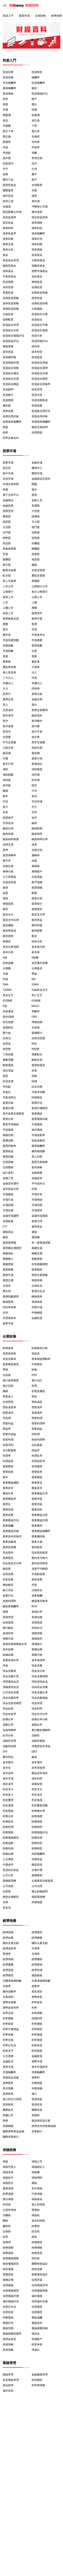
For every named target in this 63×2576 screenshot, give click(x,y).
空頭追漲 (8, 823)
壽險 (34, 2183)
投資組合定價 (11, 378)
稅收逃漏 (8, 2269)
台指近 (7, 1285)
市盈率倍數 (38, 1092)
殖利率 (36, 346)
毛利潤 (7, 1418)
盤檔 (5, 791)
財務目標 (37, 1837)
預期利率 (37, 2018)
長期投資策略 (11, 298)
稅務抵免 (37, 2253)
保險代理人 (9, 2167)
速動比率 (37, 1724)
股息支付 (8, 914)
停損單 (36, 147)
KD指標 (36, 1000)
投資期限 (8, 400)
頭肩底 (7, 1043)
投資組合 (37, 319)
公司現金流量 (11, 1692)
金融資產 (8, 505)
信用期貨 (37, 432)
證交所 (7, 468)
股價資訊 (37, 764)
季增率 (7, 1954)
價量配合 (37, 1054)
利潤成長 (8, 1461)
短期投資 (37, 287)
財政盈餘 (37, 2050)
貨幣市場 (37, 2061)
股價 (34, 624)
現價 (34, 109)
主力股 (36, 522)
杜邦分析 (8, 1735)
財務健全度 (38, 1811)
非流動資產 (38, 1574)
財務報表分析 (40, 1348)
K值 (5, 1006)
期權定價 (37, 1253)
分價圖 (7, 968)
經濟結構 (8, 1937)
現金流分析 (38, 1671)
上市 (5, 602)
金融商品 (8, 500)
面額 (5, 104)
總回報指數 (38, 1151)
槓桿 (5, 432)
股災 (5, 629)
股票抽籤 (37, 887)
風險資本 (37, 2323)
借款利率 (37, 1778)
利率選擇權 (38, 2385)
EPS (5, 1751)
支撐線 (36, 1027)
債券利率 (8, 228)
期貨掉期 (37, 1280)
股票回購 (8, 1156)
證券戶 (7, 694)
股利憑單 (8, 936)
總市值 (7, 635)
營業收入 (8, 1396)
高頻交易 (37, 747)
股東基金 (37, 1482)
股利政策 (37, 1547)
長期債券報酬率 (41, 422)
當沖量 (36, 726)
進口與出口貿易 (12, 2099)
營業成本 (37, 1407)
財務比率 (8, 1719)
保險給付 (8, 2177)
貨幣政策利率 (11, 2007)
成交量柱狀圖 (40, 963)
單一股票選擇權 (41, 1242)
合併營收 (8, 1402)
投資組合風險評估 (13, 335)
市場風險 (37, 1124)
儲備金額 (37, 1784)
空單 (34, 812)
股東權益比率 (40, 1493)
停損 (5, 147)
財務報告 (37, 1097)
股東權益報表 (11, 1364)
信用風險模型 (11, 2290)
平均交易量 (9, 742)
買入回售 (37, 1156)
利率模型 (37, 2029)
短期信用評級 (11, 416)
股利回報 (37, 925)
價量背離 (8, 1060)
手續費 (7, 126)
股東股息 (8, 1558)
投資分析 (37, 335)
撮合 (34, 489)
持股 (34, 860)
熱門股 (36, 527)
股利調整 (37, 930)
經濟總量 (37, 1937)
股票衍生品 (38, 1291)
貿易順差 (8, 2104)
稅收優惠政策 (11, 2263)
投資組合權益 (11, 384)
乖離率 (36, 1011)
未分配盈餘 (9, 1450)
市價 (5, 109)
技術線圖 (8, 963)
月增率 (36, 1954)
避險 (34, 1232)
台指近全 (37, 1285)
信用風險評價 (11, 2296)
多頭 (34, 796)
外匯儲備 (37, 2088)
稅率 (5, 2237)
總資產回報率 (40, 1601)
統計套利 (8, 1173)
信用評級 (37, 2280)
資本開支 (8, 1762)
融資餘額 (37, 828)
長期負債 (37, 1622)
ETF (5, 1226)
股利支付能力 (40, 1558)
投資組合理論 (40, 362)
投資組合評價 (40, 373)
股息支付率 (38, 914)
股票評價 (8, 1108)
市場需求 (37, 1210)
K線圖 (35, 957)
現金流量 (37, 1665)
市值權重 (37, 640)
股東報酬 (8, 1525)
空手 (5, 169)
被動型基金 (9, 265)
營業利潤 (37, 1418)
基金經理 (8, 2385)
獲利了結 (8, 179)
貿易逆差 (37, 2104)
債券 (34, 196)
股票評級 (8, 1103)
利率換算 (8, 2024)
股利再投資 (9, 930)
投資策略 (8, 2350)
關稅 (5, 2220)
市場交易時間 (11, 484)
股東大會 (37, 1542)
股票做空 (8, 817)
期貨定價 (8, 1280)
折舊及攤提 (38, 1391)
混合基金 (37, 276)
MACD (35, 1006)
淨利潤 (36, 1434)
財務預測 (8, 1848)
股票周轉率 (9, 855)
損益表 (36, 1353)
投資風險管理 (11, 2380)
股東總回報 (38, 1536)
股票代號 (37, 618)
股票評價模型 (40, 1108)
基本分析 (8, 952)
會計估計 (37, 1380)
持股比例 (8, 866)
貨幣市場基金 (40, 271)
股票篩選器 (38, 1065)
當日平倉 (37, 731)
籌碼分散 (8, 871)
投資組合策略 (11, 368)
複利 (34, 88)
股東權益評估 (11, 1520)
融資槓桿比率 (40, 839)
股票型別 (8, 511)
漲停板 (7, 780)
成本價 (7, 158)
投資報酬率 (38, 83)
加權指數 (8, 645)
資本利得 (37, 352)
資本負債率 (38, 1660)
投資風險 (8, 93)
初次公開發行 (40, 591)
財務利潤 (8, 1827)
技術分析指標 (11, 947)
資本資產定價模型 (13, 1113)
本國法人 (37, 683)
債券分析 (8, 249)
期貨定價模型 (11, 1897)
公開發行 (8, 591)
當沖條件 (37, 721)
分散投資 (8, 314)
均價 (5, 758)
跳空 (34, 785)
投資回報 (8, 77)
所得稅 (7, 2204)
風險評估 (8, 2323)
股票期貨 (37, 1269)
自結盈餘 (37, 1445)
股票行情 (37, 758)
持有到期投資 (40, 400)
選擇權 (36, 1237)
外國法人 (8, 683)
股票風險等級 (40, 1119)
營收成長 (37, 1402)
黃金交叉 (8, 995)
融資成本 (37, 715)
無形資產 (37, 1579)
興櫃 (34, 608)
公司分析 (8, 1875)
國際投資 (37, 2110)
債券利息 (37, 228)
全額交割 (37, 850)
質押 (5, 850)
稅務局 (7, 2242)
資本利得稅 (38, 2220)
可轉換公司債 (40, 206)
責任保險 (8, 2199)
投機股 (36, 543)
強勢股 (36, 532)
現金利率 (37, 1708)
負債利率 (8, 1633)
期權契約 (8, 1253)
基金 (5, 255)
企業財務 (40, 15)
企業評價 (37, 1870)
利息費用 (8, 1800)
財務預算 (37, 1843)
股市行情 (8, 764)
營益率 (7, 1429)
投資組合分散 (40, 314)
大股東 (36, 667)
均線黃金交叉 (40, 990)
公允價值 (8, 1859)
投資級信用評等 (41, 411)
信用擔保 (37, 2307)
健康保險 (8, 2188)
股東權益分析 (40, 1515)
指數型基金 (38, 265)
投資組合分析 (11, 330)
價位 (34, 104)
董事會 (7, 661)
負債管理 (8, 1617)
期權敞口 (8, 1259)
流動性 (36, 1735)
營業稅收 (8, 1472)
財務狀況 (8, 1821)
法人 (34, 672)
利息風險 (8, 1811)
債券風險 (37, 249)
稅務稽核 (37, 2247)
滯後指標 (37, 1022)
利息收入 (8, 1794)
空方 (34, 807)
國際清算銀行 (11, 2137)
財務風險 (8, 1832)
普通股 (36, 505)
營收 (34, 1396)
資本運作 (37, 1762)
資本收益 (8, 352)
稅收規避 (37, 2269)
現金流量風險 (40, 1698)
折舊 (34, 1386)
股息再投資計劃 (41, 2120)
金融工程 (8, 1178)
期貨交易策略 (40, 1275)
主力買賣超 (9, 877)
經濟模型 (8, 1975)
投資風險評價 (11, 362)
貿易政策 (8, 2094)
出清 (34, 169)
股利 (5, 909)
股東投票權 (9, 1547)
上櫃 (34, 602)
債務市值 (8, 1638)
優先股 (7, 405)
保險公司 (37, 2161)
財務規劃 (8, 1843)
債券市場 (8, 2067)
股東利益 (37, 1504)
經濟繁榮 (8, 1964)
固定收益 (8, 222)
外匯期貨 (37, 2083)
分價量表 (37, 968)
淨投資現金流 (40, 1681)
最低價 (36, 753)
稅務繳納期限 (11, 2258)
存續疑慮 (8, 1221)
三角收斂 (8, 1054)
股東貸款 (37, 1509)
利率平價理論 (11, 2029)
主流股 (7, 527)
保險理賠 (37, 2177)
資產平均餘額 (40, 1568)
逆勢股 (36, 538)
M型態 (7, 1049)
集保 (5, 887)
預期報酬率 (38, 2072)
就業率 (36, 1986)
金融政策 (37, 2056)
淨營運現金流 (11, 1681)
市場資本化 (38, 635)
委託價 (7, 136)
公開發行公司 (40, 586)
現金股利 (8, 1552)
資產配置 (8, 319)
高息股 (7, 543)
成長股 (7, 522)
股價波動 (8, 1140)
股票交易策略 (40, 1162)
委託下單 (8, 131)
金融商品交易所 (41, 478)
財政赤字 (8, 2050)
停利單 (36, 142)
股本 (5, 1477)
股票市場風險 (11, 1124)
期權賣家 (8, 1264)
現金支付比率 (40, 1714)
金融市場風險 (40, 1216)
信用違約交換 (40, 2301)
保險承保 (8, 2172)
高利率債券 (9, 1307)
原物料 (36, 2115)
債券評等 (37, 239)
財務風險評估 (40, 1832)
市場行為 (8, 1199)
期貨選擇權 (38, 1897)
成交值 (36, 120)
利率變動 (8, 2018)
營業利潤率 (38, 1423)
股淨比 (7, 1504)
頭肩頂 (7, 1038)
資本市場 (8, 1778)
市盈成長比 (9, 1097)
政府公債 (8, 201)
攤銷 (5, 1391)
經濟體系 (37, 1932)
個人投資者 (9, 672)
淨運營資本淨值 (41, 1746)
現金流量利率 (11, 1698)
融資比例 (8, 828)
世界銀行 (37, 2131)
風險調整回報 (40, 2328)
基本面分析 (38, 947)
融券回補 (8, 834)
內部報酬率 (38, 1854)
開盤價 (7, 115)
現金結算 (8, 1708)
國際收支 (8, 2110)
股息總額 (8, 925)
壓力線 (7, 1033)
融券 (34, 823)
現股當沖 (8, 163)
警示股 (7, 565)
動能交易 (37, 1060)
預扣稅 (36, 2258)
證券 (5, 99)
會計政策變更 (11, 1380)
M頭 (34, 1043)
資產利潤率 (9, 1601)
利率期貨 (37, 2040)
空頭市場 (37, 801)
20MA (35, 984)
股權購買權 (9, 1880)
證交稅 (36, 2231)
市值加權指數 (11, 640)
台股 (34, 651)
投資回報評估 (40, 341)
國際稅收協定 (40, 2263)
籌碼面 (36, 866)
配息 (34, 936)
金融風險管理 (40, 2374)
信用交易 (8, 844)
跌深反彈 (8, 1081)
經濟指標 (8, 1932)
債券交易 (8, 244)
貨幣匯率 (8, 2083)
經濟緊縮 (37, 1964)
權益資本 (37, 1488)
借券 (34, 844)
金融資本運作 (11, 1183)
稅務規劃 (8, 2247)
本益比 (7, 1092)
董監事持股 (9, 667)
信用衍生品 (9, 2307)
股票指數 (37, 645)
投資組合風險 (40, 330)
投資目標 (8, 72)
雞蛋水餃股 (9, 570)
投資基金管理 (11, 260)
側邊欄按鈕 (5, 5)
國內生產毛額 (11, 1943)
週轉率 (36, 855)
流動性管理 (9, 1741)
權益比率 (8, 1493)
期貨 (5, 427)
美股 (5, 656)
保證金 (36, 2333)
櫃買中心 (37, 468)
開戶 (34, 99)
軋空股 (7, 575)
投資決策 (37, 395)
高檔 (34, 1076)
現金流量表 (9, 1359)
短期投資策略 (40, 292)
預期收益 (37, 1859)
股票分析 (8, 1119)
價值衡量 (8, 346)
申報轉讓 (37, 1312)
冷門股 (7, 532)
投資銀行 (8, 395)
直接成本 (37, 1412)
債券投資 (37, 298)
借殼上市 (8, 613)
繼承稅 (7, 2226)
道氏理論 (8, 1070)
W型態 (35, 1049)
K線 (5, 957)
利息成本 (37, 1794)
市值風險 (8, 1129)
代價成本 (8, 1864)
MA (34, 979)
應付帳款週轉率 (41, 1730)
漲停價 (36, 774)
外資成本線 (9, 882)
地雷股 (36, 559)
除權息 (7, 941)
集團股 (7, 559)
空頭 (5, 801)
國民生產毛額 (40, 1943)
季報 (5, 1369)
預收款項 (37, 1628)
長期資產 (37, 405)
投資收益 (37, 357)
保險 (5, 2161)
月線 (5, 973)
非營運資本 (9, 1318)
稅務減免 (8, 2253)
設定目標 (37, 1086)
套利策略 (37, 1167)
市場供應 (8, 1210)
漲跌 (5, 769)
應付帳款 (8, 1628)
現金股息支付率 (12, 1563)
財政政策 (37, 2045)
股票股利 (37, 909)
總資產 (7, 1568)
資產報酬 (37, 1595)
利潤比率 (37, 1455)
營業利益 (8, 1423)
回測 (34, 1189)
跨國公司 (8, 2115)
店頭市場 (8, 478)
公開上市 (37, 597)
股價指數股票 (11, 1296)
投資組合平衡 (40, 325)
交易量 (7, 737)
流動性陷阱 (9, 1746)
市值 (34, 629)
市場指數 (8, 651)
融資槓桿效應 (11, 839)
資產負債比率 (11, 1660)
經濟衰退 (8, 1970)
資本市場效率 (40, 2067)
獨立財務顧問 (40, 1891)
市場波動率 (38, 1135)
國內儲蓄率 (9, 1991)
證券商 (36, 688)
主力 (5, 688)
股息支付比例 (11, 920)
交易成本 (8, 710)
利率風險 (37, 2034)
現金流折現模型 (12, 1703)
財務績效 (37, 1821)
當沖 (5, 721)
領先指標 (8, 1022)
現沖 (34, 163)
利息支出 (37, 1789)
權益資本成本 (40, 1773)
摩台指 (7, 1291)
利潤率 (7, 1455)
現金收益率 (9, 1714)
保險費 (36, 2172)
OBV (34, 1016)
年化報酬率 (9, 83)
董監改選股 (38, 575)
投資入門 (8, 15)
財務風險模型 (11, 1837)
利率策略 (8, 2034)
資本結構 (8, 1649)
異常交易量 (38, 742)
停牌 (5, 1902)
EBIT (34, 1751)
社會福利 (8, 1997)
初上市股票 (9, 581)
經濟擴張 (37, 1959)
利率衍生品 (9, 2045)
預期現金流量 (11, 2077)
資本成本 (8, 1773)
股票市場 (24, 15)
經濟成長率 (9, 1948)
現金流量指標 (40, 1676)
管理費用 (37, 1466)
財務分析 (8, 1816)
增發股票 (8, 904)
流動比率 (8, 1724)
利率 (34, 2007)
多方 (5, 807)
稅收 (34, 2237)
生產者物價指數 (41, 1981)
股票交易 (8, 699)
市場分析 (37, 1194)
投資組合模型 (40, 378)
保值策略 (8, 2344)
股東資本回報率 (12, 1536)
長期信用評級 (40, 416)
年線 (5, 979)
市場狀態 (8, 1205)
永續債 (7, 206)
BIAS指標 (8, 1016)
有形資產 (8, 1579)
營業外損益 (9, 1434)
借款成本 (8, 1784)
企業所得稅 (9, 2210)
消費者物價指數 (12, 1981)
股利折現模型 (40, 1563)
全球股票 (37, 185)
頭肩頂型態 (38, 1038)
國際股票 (8, 190)
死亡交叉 (37, 995)
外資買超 (37, 877)
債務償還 (37, 1633)
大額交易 (8, 747)
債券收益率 (9, 233)
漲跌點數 (8, 774)
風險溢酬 (37, 2317)
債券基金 (8, 271)
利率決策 (8, 2013)
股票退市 (37, 613)
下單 (34, 126)
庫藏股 (36, 581)
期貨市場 (8, 1275)
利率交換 (8, 2040)
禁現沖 (7, 731)
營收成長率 (9, 1407)
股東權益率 (9, 1499)
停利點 (7, 1086)
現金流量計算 (11, 1676)
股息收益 (37, 920)
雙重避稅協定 (40, 2274)
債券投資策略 (11, 303)
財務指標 (37, 1816)
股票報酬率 (38, 1146)
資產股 (36, 554)
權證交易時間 (40, 427)
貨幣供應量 (9, 2002)
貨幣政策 (37, 1997)
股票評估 (37, 1103)
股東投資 (8, 1509)
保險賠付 (8, 2183)
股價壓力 (37, 1033)
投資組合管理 (11, 325)
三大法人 (8, 678)
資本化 (7, 1768)
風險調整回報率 (12, 2333)
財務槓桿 (37, 1827)
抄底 (34, 1070)
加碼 (5, 174)
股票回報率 (9, 1146)
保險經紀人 (38, 2167)
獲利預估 (8, 1757)
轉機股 (36, 548)
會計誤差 (8, 1386)
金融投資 (37, 1318)
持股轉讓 (8, 2126)
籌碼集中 (37, 871)
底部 (5, 1076)
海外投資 (8, 196)
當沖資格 (8, 726)
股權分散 (37, 1655)
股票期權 (8, 1269)
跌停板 (7, 785)
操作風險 (37, 1129)
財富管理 (37, 389)
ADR (5, 1312)
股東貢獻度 (9, 1542)
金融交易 (37, 699)
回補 (34, 1081)
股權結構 (37, 1649)
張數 (34, 153)
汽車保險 (37, 2194)
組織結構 (8, 1655)
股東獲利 (37, 1525)
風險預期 (8, 2328)
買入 (5, 704)
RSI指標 (7, 1000)
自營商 (7, 1891)
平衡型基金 (9, 276)
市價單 (36, 136)
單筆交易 (37, 158)
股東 (34, 656)
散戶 (34, 179)
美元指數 (8, 2088)
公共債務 (8, 2056)
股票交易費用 (40, 710)
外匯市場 (37, 1307)
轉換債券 (37, 1296)
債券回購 (37, 244)
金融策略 (37, 1173)
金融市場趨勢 (11, 1216)
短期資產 (8, 1574)
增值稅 (36, 2215)
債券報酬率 (38, 233)
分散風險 (37, 309)
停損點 (7, 153)
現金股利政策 (40, 1552)
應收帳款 (8, 1585)
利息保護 (8, 1805)
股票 (34, 495)
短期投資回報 (40, 303)
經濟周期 (8, 1959)
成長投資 (8, 287)
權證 (5, 1237)
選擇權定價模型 (12, 1248)
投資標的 (37, 2380)
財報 (34, 1369)
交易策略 (8, 1162)
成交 (5, 120)
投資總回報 (9, 357)
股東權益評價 (40, 1520)
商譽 (5, 2120)
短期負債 (8, 1622)
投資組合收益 (11, 1870)
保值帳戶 (37, 2339)
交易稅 (7, 2231)
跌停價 (36, 780)
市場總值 (8, 1194)
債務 (5, 1611)
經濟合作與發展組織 (44, 2126)
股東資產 (8, 1515)
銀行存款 (8, 1590)
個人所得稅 (38, 2204)
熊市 (5, 796)
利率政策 (37, 2002)
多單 (5, 812)
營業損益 (37, 1429)
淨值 (5, 1665)
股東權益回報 (11, 1531)
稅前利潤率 (38, 1439)
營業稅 (36, 2210)
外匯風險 (8, 2317)
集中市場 (8, 473)
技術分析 (37, 941)
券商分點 (37, 694)
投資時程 (37, 72)
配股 (34, 893)
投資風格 (8, 282)
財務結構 (8, 1854)
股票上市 (8, 597)
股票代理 (37, 1221)
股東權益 (37, 1477)
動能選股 (8, 1065)
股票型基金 (9, 185)
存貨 (34, 1585)
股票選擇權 (9, 1242)
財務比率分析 (40, 1719)
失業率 (7, 1986)
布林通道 (8, 1011)
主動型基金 (38, 260)
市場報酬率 (9, 2072)
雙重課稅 (8, 2274)
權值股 (7, 516)
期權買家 (37, 1259)
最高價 (7, 753)
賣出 (34, 704)
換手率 (7, 860)
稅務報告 (37, 2242)
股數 (5, 624)
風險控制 (8, 1135)
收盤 (5, 489)
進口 (34, 2094)
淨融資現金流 (11, 1687)
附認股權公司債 (12, 212)
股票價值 (37, 1113)
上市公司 (8, 586)
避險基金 (8, 1232)
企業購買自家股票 (42, 1880)
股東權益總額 (11, 1482)
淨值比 (36, 2350)
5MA (5, 984)
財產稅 (36, 2226)
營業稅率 (37, 1472)
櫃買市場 (37, 473)
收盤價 (36, 115)
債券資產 (8, 411)
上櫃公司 (8, 608)
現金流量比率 (40, 1692)
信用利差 (8, 2312)
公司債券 (8, 1886)
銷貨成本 (8, 1412)
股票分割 (37, 898)
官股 (5, 554)
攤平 (34, 174)
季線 (34, 973)
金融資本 (37, 1178)
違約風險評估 (11, 2301)
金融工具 (37, 500)
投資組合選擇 (40, 368)
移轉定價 (8, 2280)
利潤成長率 (38, 1461)
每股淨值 (37, 1499)
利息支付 (8, 1789)
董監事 (36, 661)
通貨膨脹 (37, 1975)
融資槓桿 (37, 834)
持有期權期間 (40, 1264)
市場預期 (37, 1205)
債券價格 (37, 222)
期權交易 (37, 1248)
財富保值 (37, 2344)
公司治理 (37, 1886)
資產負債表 (9, 1353)
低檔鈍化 (8, 1027)
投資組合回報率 (41, 384)
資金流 (7, 1907)
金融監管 (8, 2061)
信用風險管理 (40, 2285)
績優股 (36, 516)
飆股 (34, 565)
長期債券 (37, 1302)
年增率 (36, 1948)
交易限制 (8, 1167)
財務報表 (8, 1348)
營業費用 (8, 1466)
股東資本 (8, 1488)
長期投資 (8, 292)
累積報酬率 (9, 88)
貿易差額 (37, 2099)
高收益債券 (9, 217)
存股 (34, 190)
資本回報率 (38, 1768)
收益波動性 (38, 1140)
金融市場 (37, 462)
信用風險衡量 (40, 2290)
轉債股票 (8, 1302)
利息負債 (37, 1800)
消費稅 (7, 2215)
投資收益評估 (11, 341)
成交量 (36, 737)
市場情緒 (37, 1199)
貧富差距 (37, 1991)
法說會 (7, 1375)
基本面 (36, 952)
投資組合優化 (11, 373)
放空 (34, 817)
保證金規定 (9, 2339)
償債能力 (37, 1644)
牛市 (34, 791)
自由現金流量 (40, 1687)
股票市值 (8, 1323)
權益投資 (37, 1864)
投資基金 (37, 255)
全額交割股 (38, 570)
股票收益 (8, 1151)
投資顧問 (8, 389)
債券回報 (8, 239)
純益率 (36, 1450)
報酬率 (36, 77)
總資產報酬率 (11, 1606)
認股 (5, 893)
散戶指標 (37, 882)
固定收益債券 (40, 217)
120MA (7, 990)
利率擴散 (37, 2024)
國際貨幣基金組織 (13, 2131)
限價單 (7, 142)
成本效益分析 (11, 1189)
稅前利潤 (8, 1439)
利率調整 (37, 2013)
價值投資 (37, 282)
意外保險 (37, 2188)
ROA (34, 1606)
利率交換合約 (11, 438)
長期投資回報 (11, 309)
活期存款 (37, 1590)
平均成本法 (38, 1183)
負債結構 (37, 1617)
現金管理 (37, 1703)
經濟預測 (37, 1970)
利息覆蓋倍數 (40, 1805)
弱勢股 (7, 538)
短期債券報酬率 (12, 422)
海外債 (36, 201)
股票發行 (37, 904)
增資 (5, 898)
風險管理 (8, 2374)
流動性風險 (38, 1741)
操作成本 (8, 715)
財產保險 (8, 2194)
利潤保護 (37, 1902)
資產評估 (8, 1595)
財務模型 (37, 1848)
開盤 (34, 484)
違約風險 (37, 2296)
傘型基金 (37, 1226)
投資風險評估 (40, 93)
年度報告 (37, 1364)
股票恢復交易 (11, 618)
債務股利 (37, 1638)
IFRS (34, 1375)
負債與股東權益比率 (15, 1644)
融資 (34, 1757)
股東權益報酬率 (41, 1531)
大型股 (36, 511)
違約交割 (8, 2390)
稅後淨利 (8, 1445)
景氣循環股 (9, 548)
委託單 (36, 131)
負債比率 (37, 1611)
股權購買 (37, 1875)
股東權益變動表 (41, 1359)
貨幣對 (36, 2077)
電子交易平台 (11, 495)
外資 (34, 678)
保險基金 (37, 2199)
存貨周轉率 (9, 1730)
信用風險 (8, 2285)
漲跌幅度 (37, 769)
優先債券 (37, 212)
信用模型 (37, 2312)
